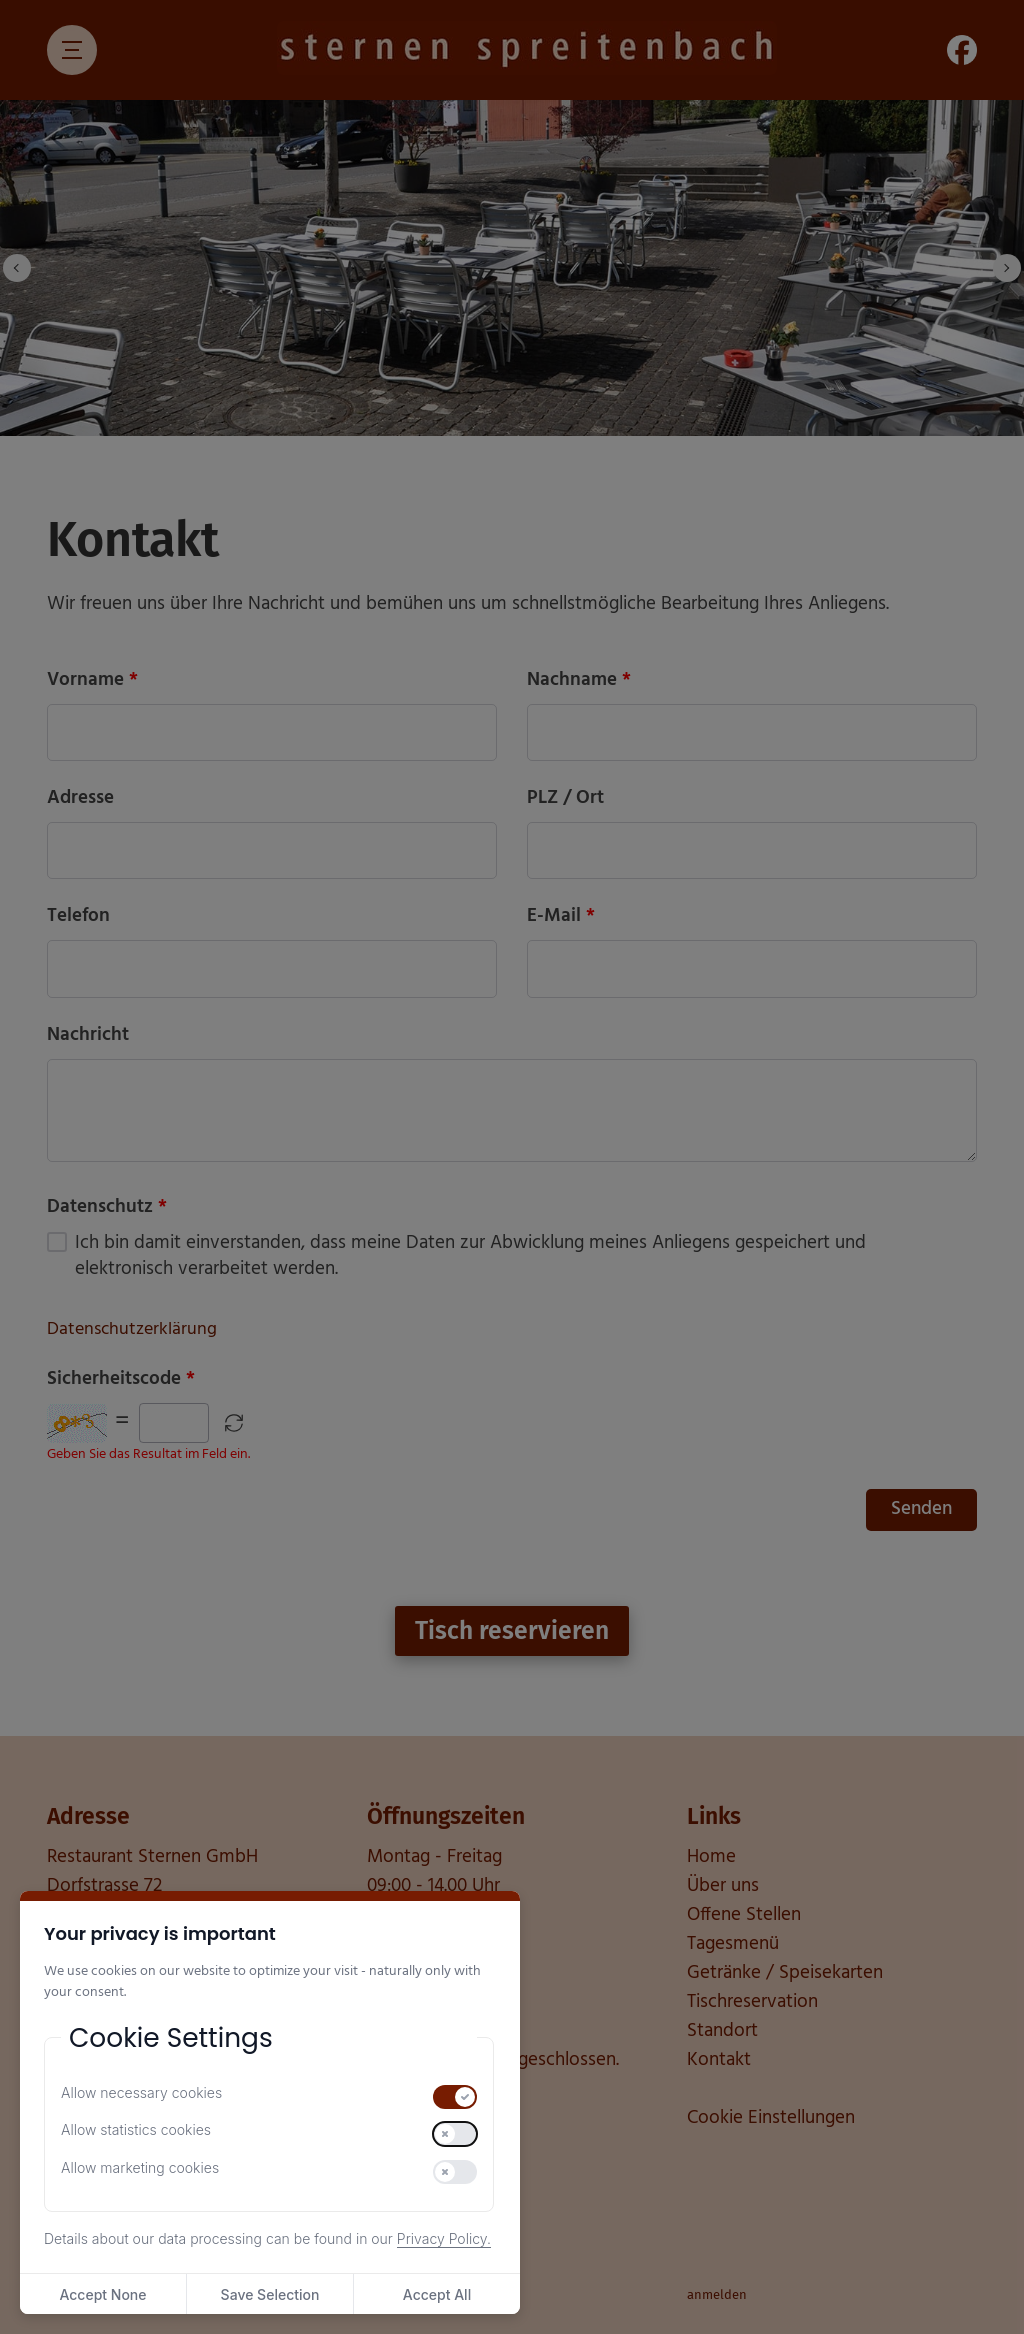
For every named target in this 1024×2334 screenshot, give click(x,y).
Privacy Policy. (444, 2238)
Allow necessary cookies (141, 2092)
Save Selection (270, 2294)
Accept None (102, 2294)
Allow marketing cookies (140, 2167)
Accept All (437, 2294)
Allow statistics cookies (136, 2129)
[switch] (455, 2097)
